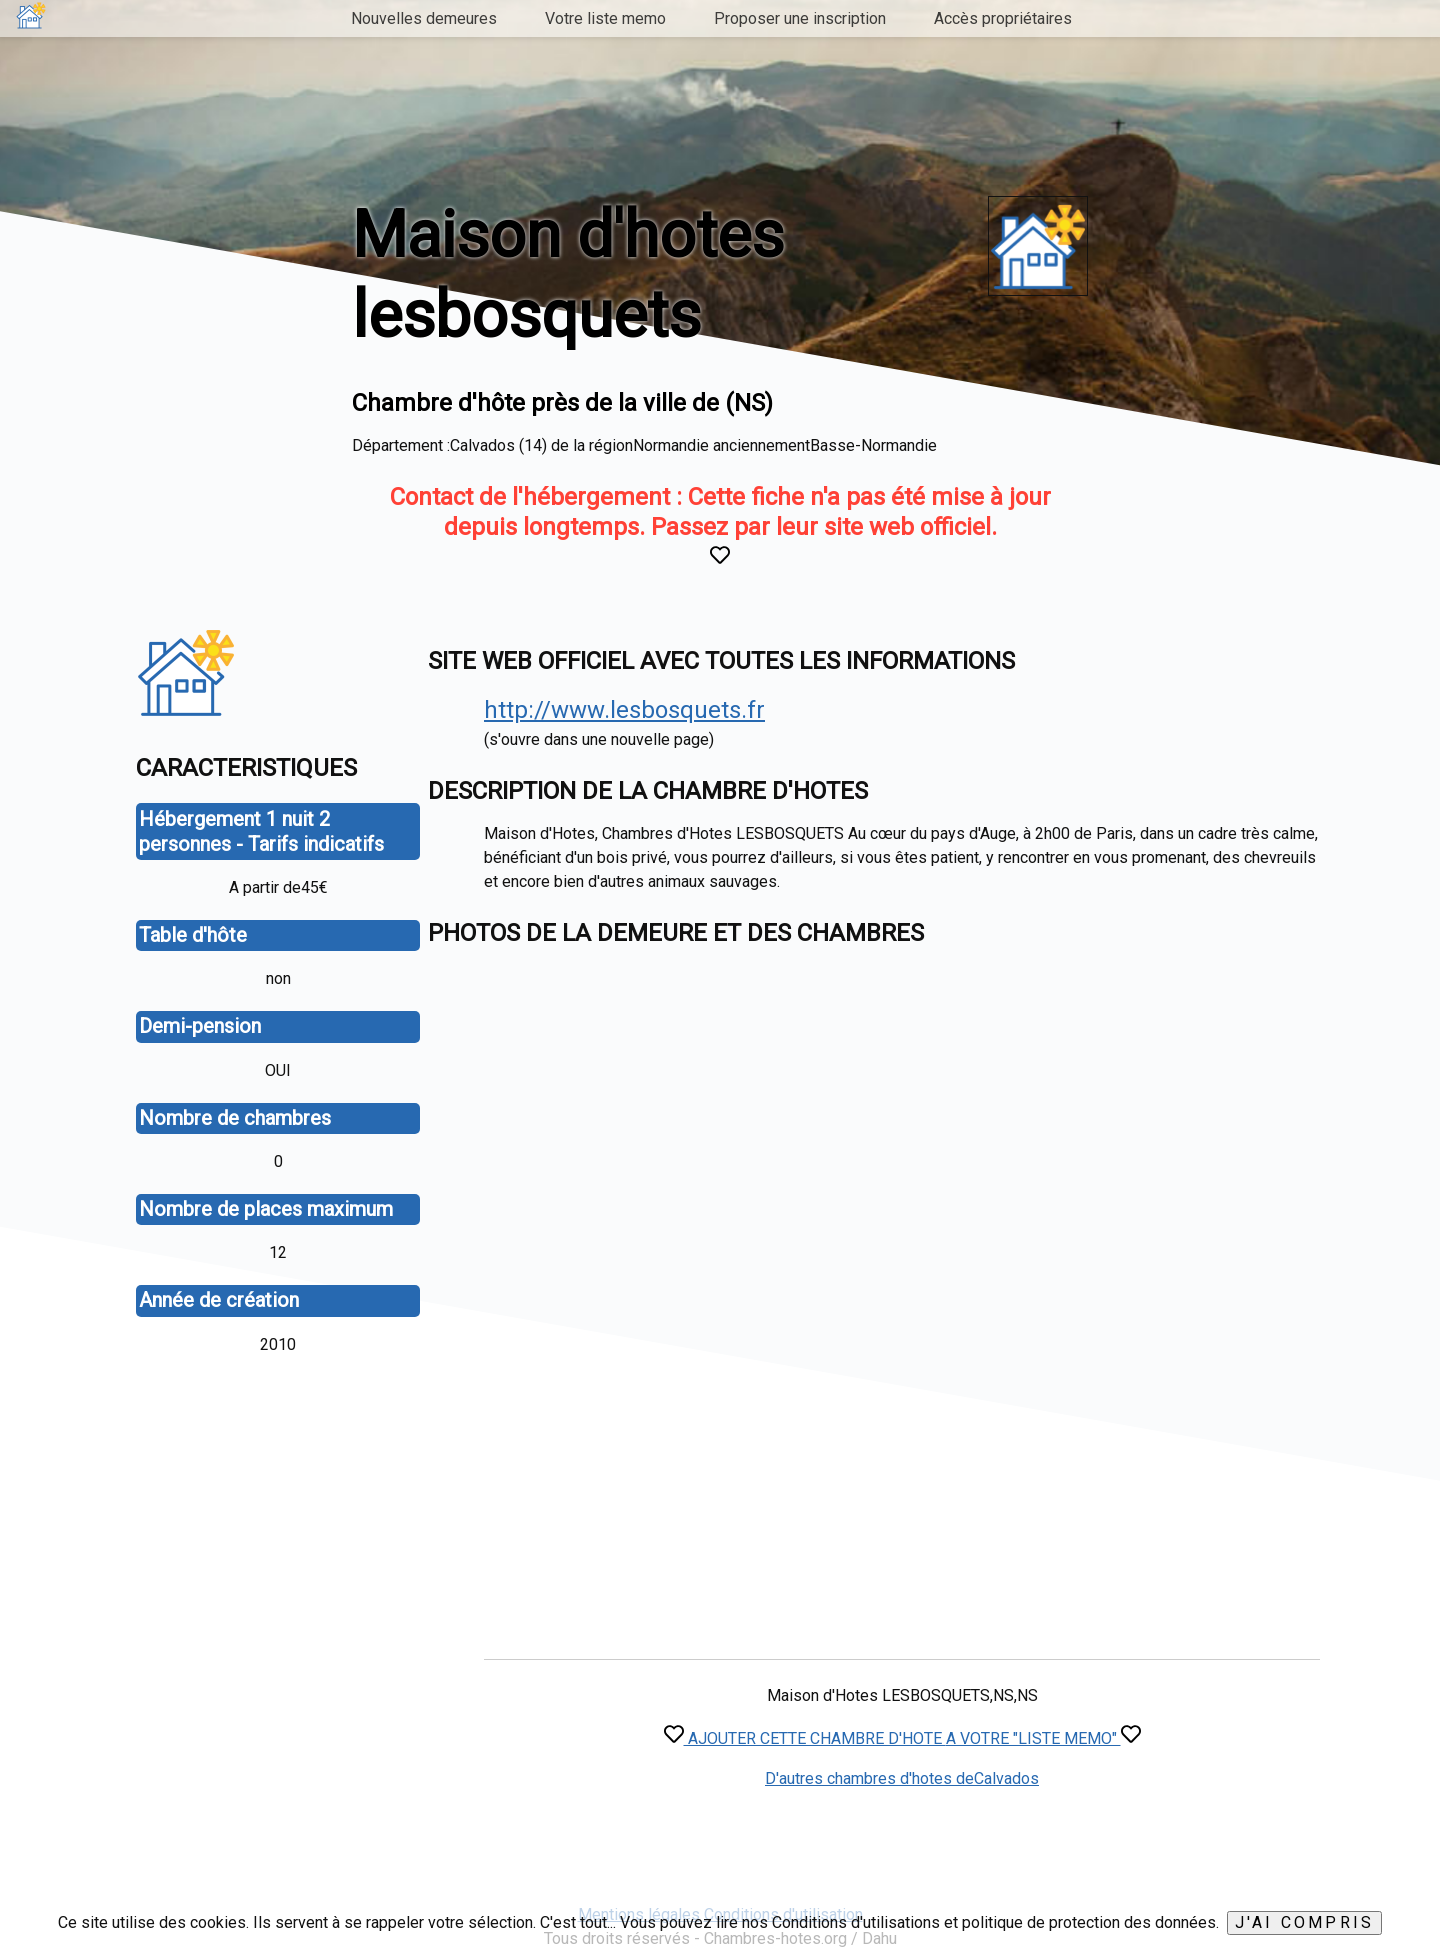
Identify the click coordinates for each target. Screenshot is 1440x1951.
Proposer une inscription (800, 18)
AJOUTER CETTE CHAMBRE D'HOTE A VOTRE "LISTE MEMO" (902, 1738)
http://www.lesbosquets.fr (624, 710)
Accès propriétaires (1003, 18)
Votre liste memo (605, 18)
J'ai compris (1304, 1922)
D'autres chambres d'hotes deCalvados (902, 1778)
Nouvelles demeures (424, 18)
